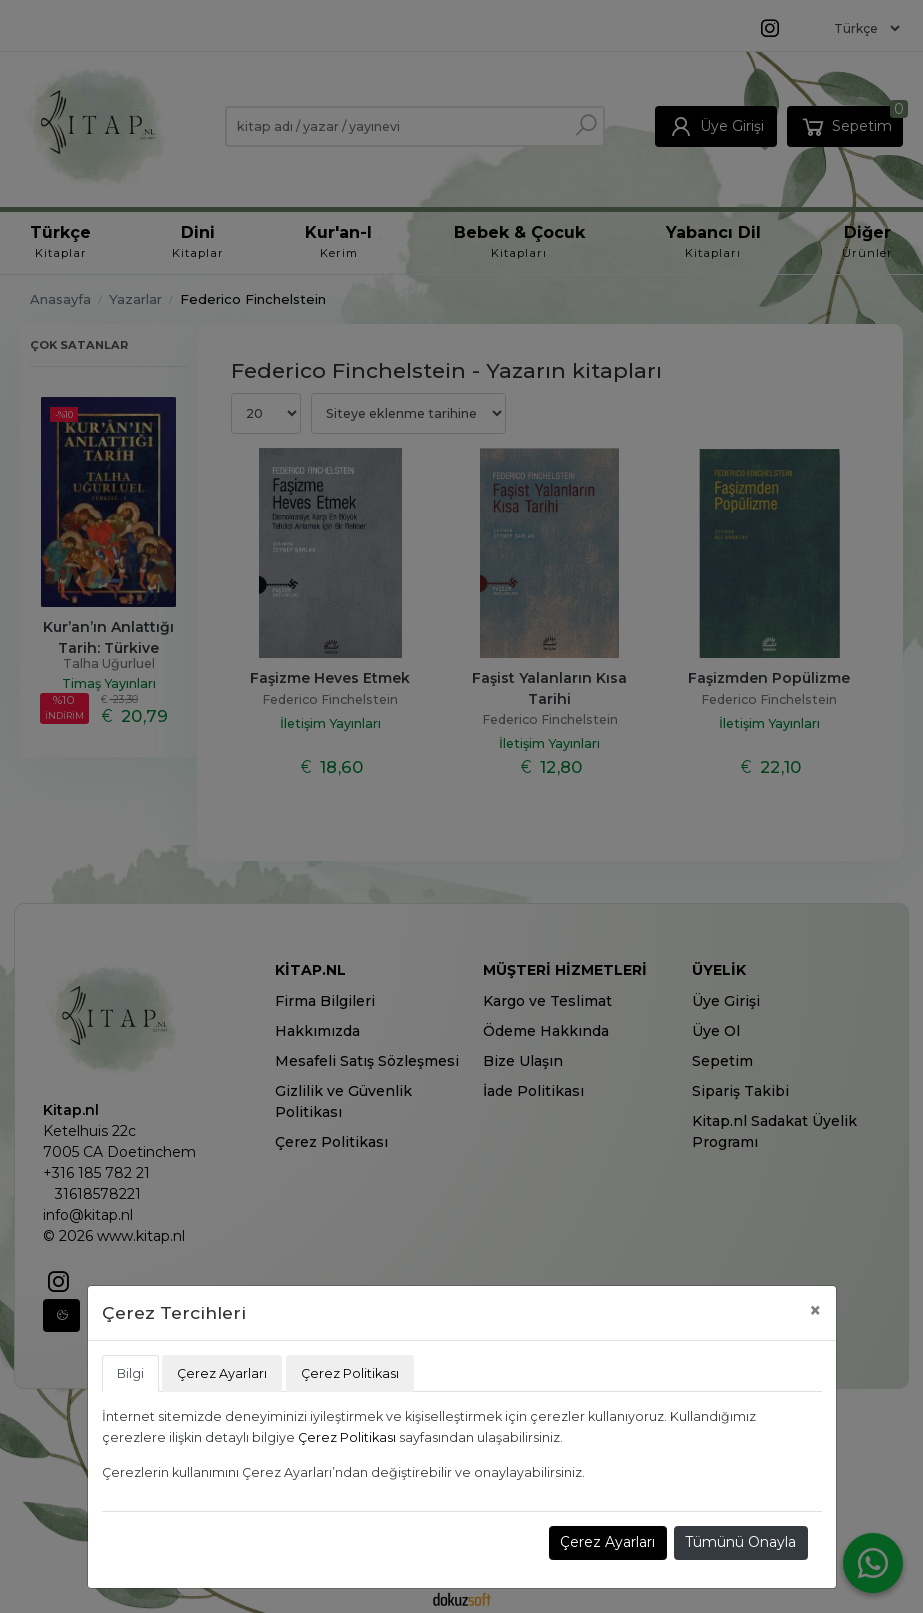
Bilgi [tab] (130, 1373)
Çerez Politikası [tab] (350, 1373)
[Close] (815, 1310)
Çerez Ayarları (607, 1542)
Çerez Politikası (347, 1437)
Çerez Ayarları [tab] (222, 1373)
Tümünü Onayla (740, 1542)
